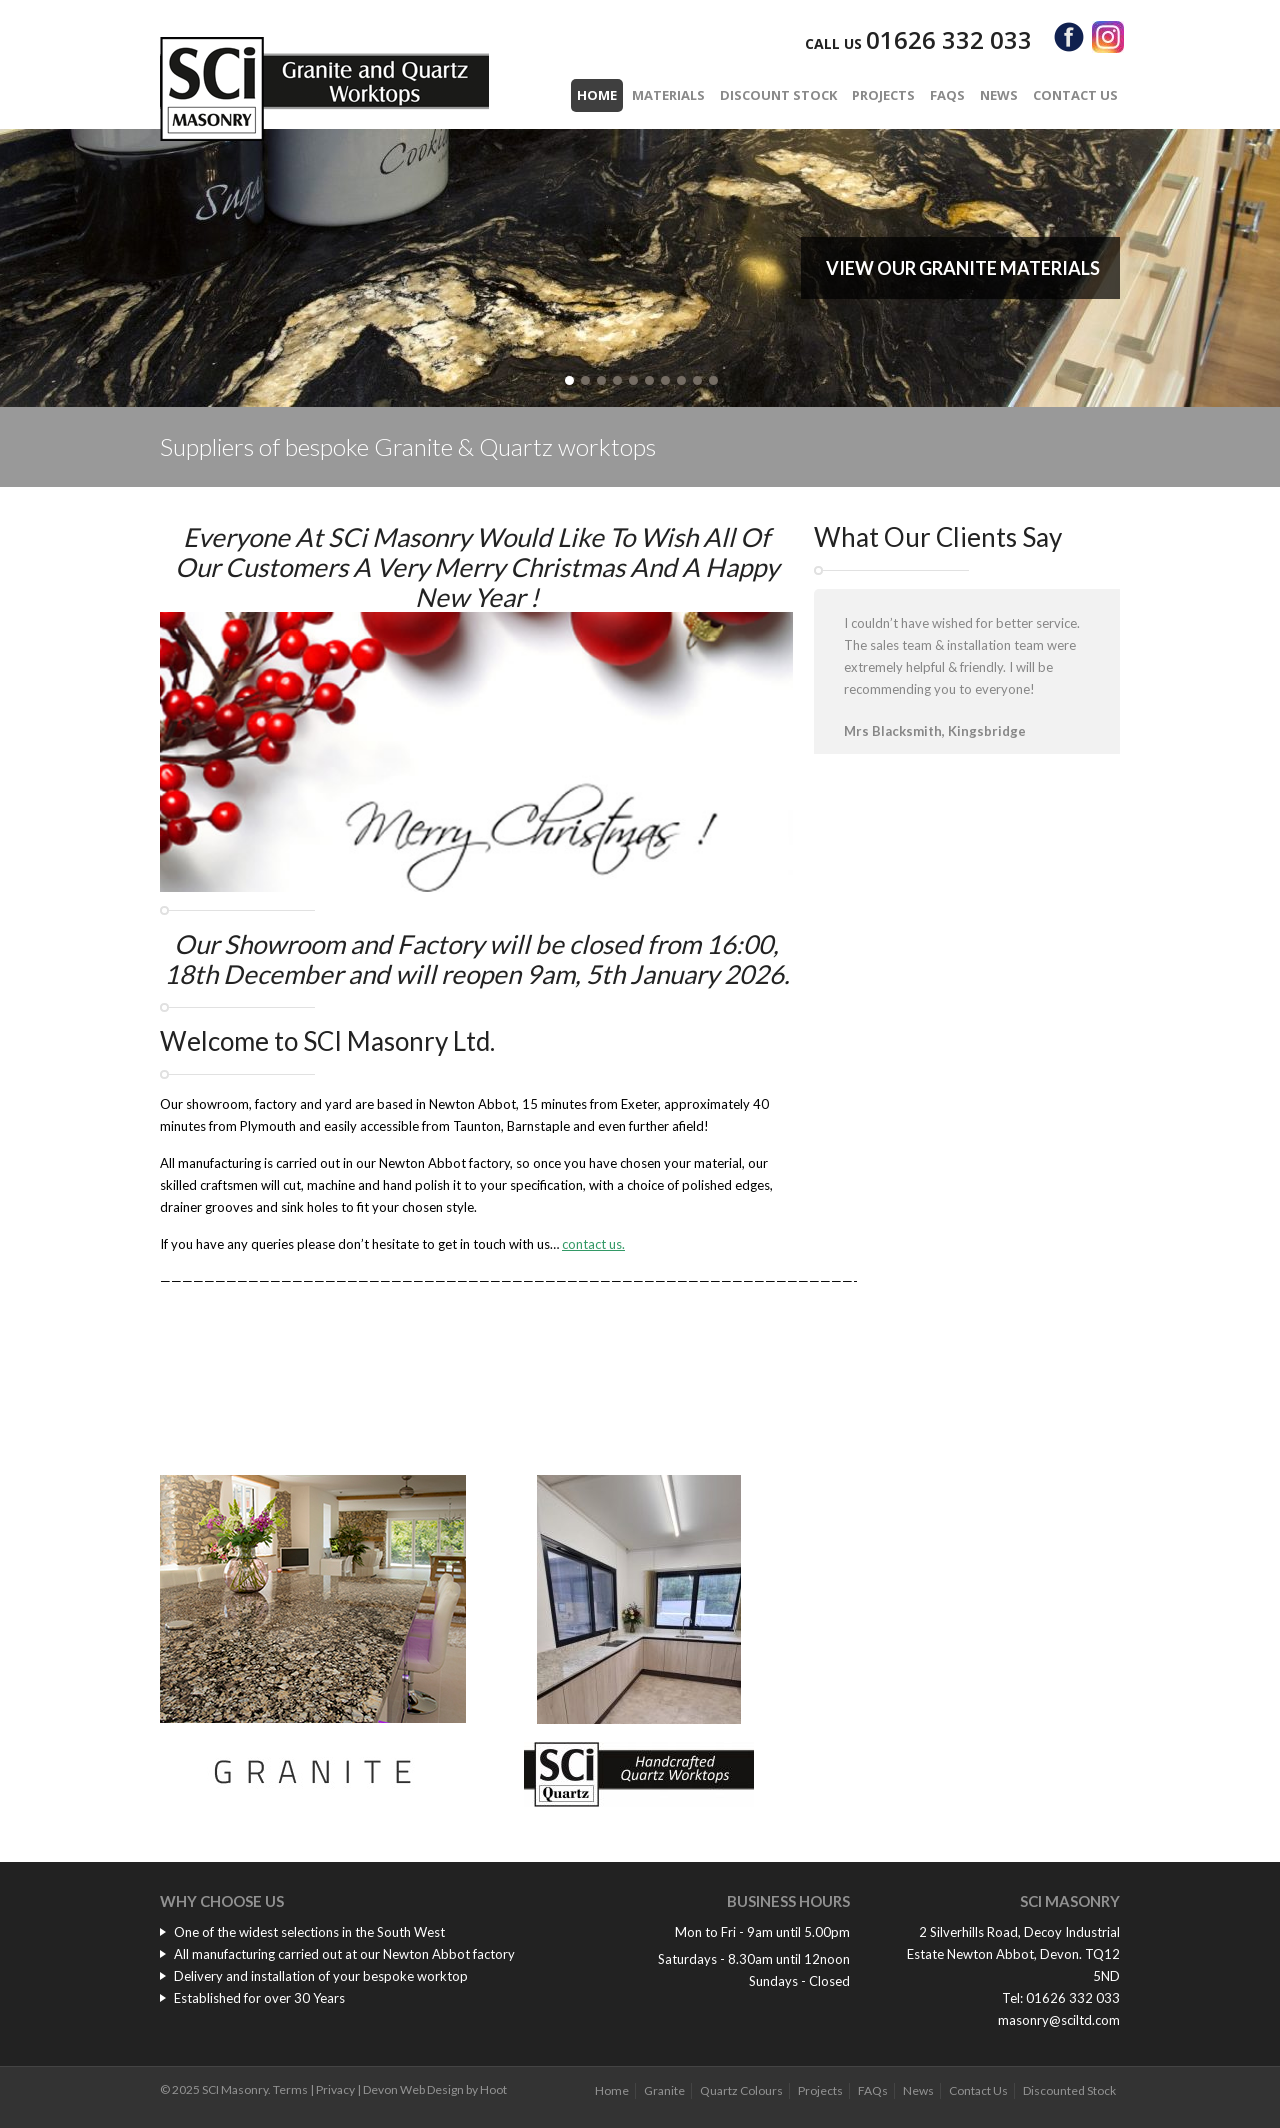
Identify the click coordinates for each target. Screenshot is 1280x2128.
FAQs (947, 95)
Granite (664, 2090)
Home (597, 95)
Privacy (335, 2089)
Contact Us (1075, 95)
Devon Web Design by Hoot (435, 2089)
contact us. (593, 1244)
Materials (668, 95)
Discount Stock (778, 95)
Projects (883, 95)
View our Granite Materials (963, 268)
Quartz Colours (741, 2090)
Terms (290, 2089)
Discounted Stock (1069, 2090)
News (999, 95)
